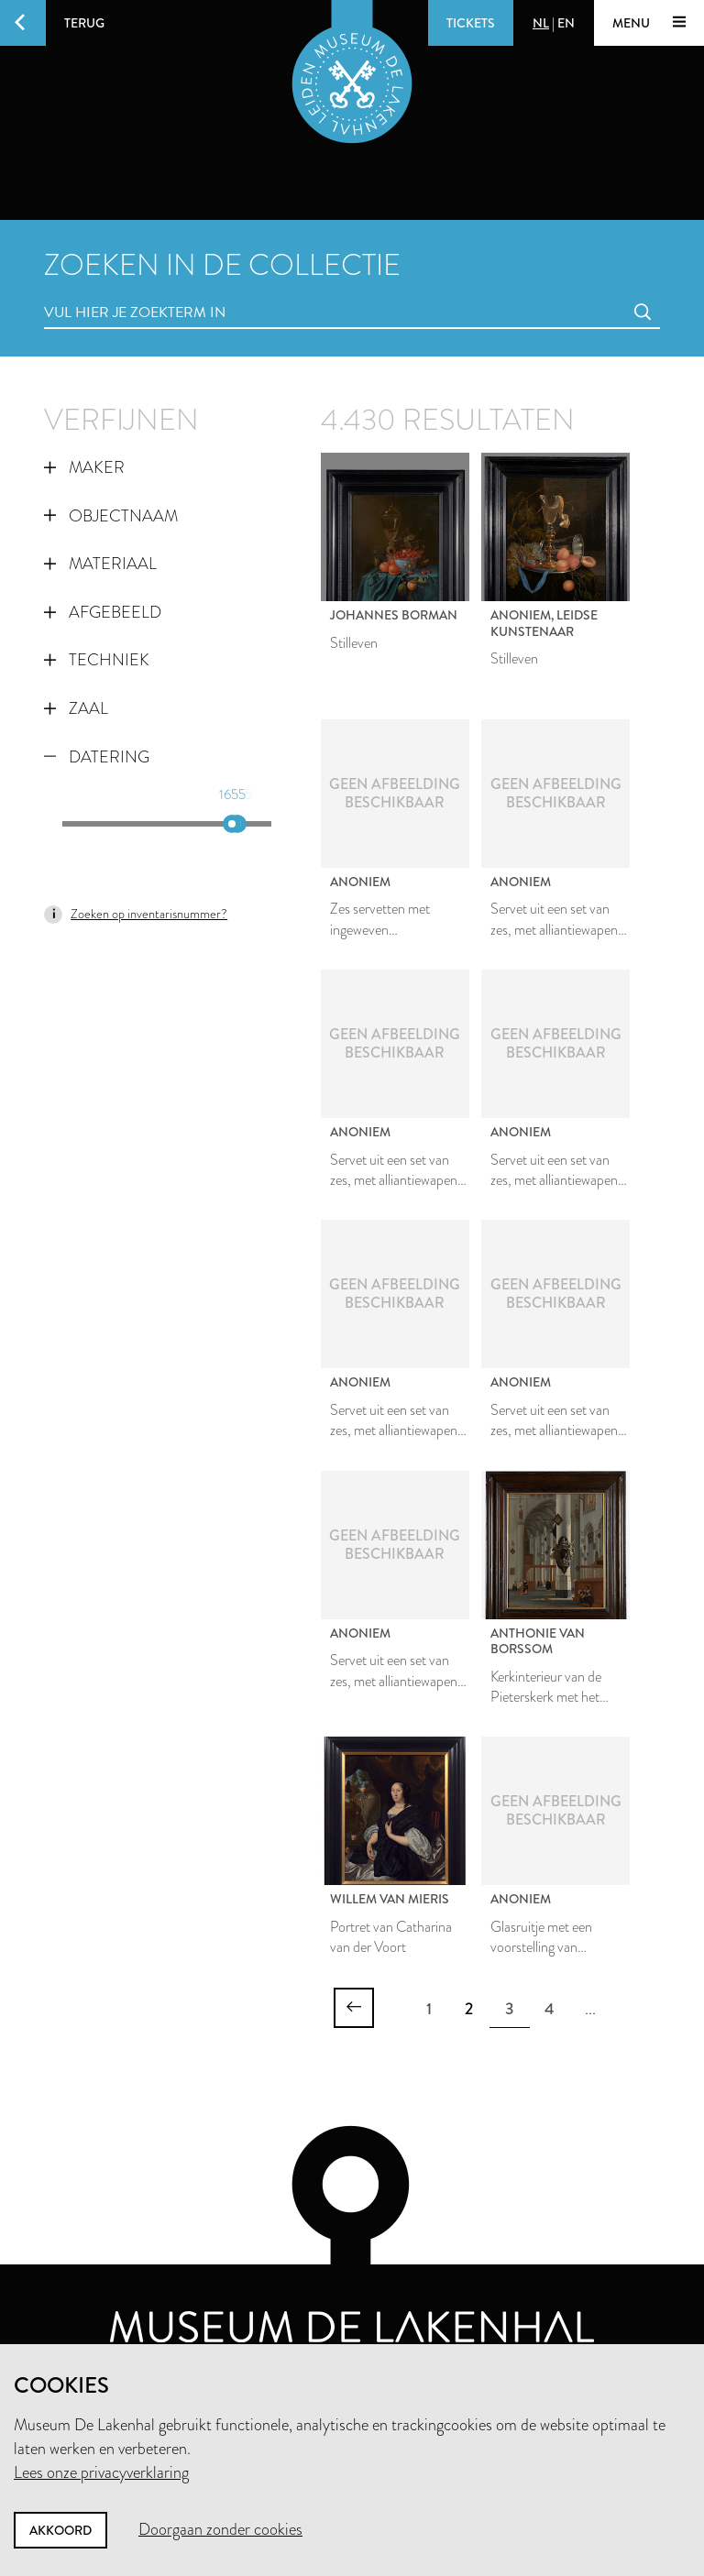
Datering (96, 757)
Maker (84, 467)
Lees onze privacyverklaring (101, 2472)
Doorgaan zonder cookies (220, 2529)
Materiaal (100, 563)
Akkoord (60, 2530)
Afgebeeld (102, 612)
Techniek (96, 660)
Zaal (76, 708)
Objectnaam (111, 516)
